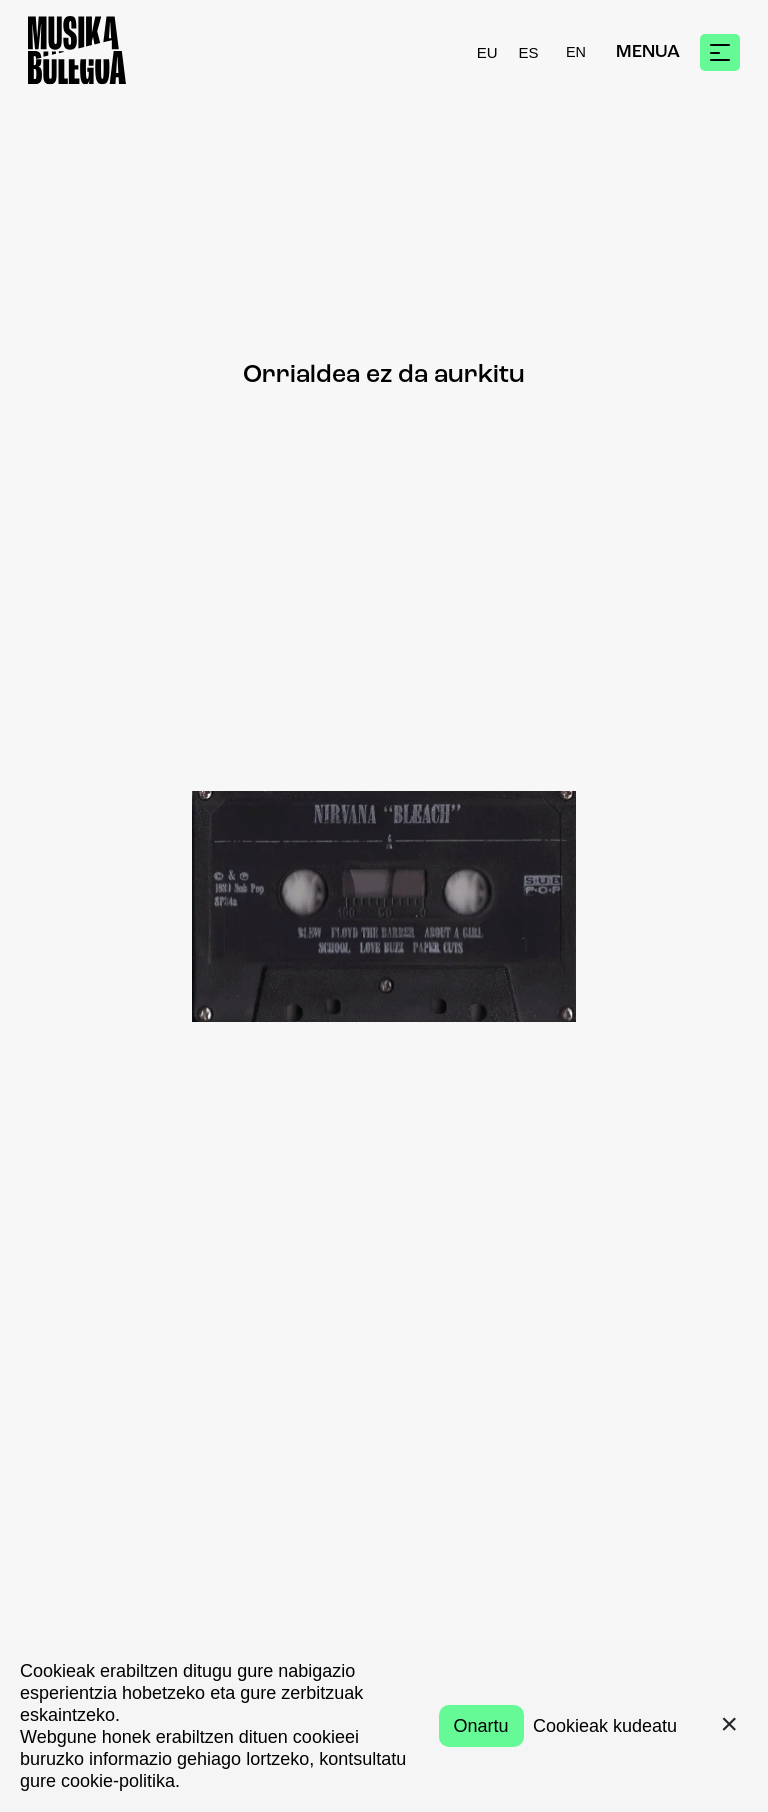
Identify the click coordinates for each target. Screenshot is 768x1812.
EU (487, 52)
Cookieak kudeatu (605, 1726)
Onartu (481, 1726)
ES (529, 52)
